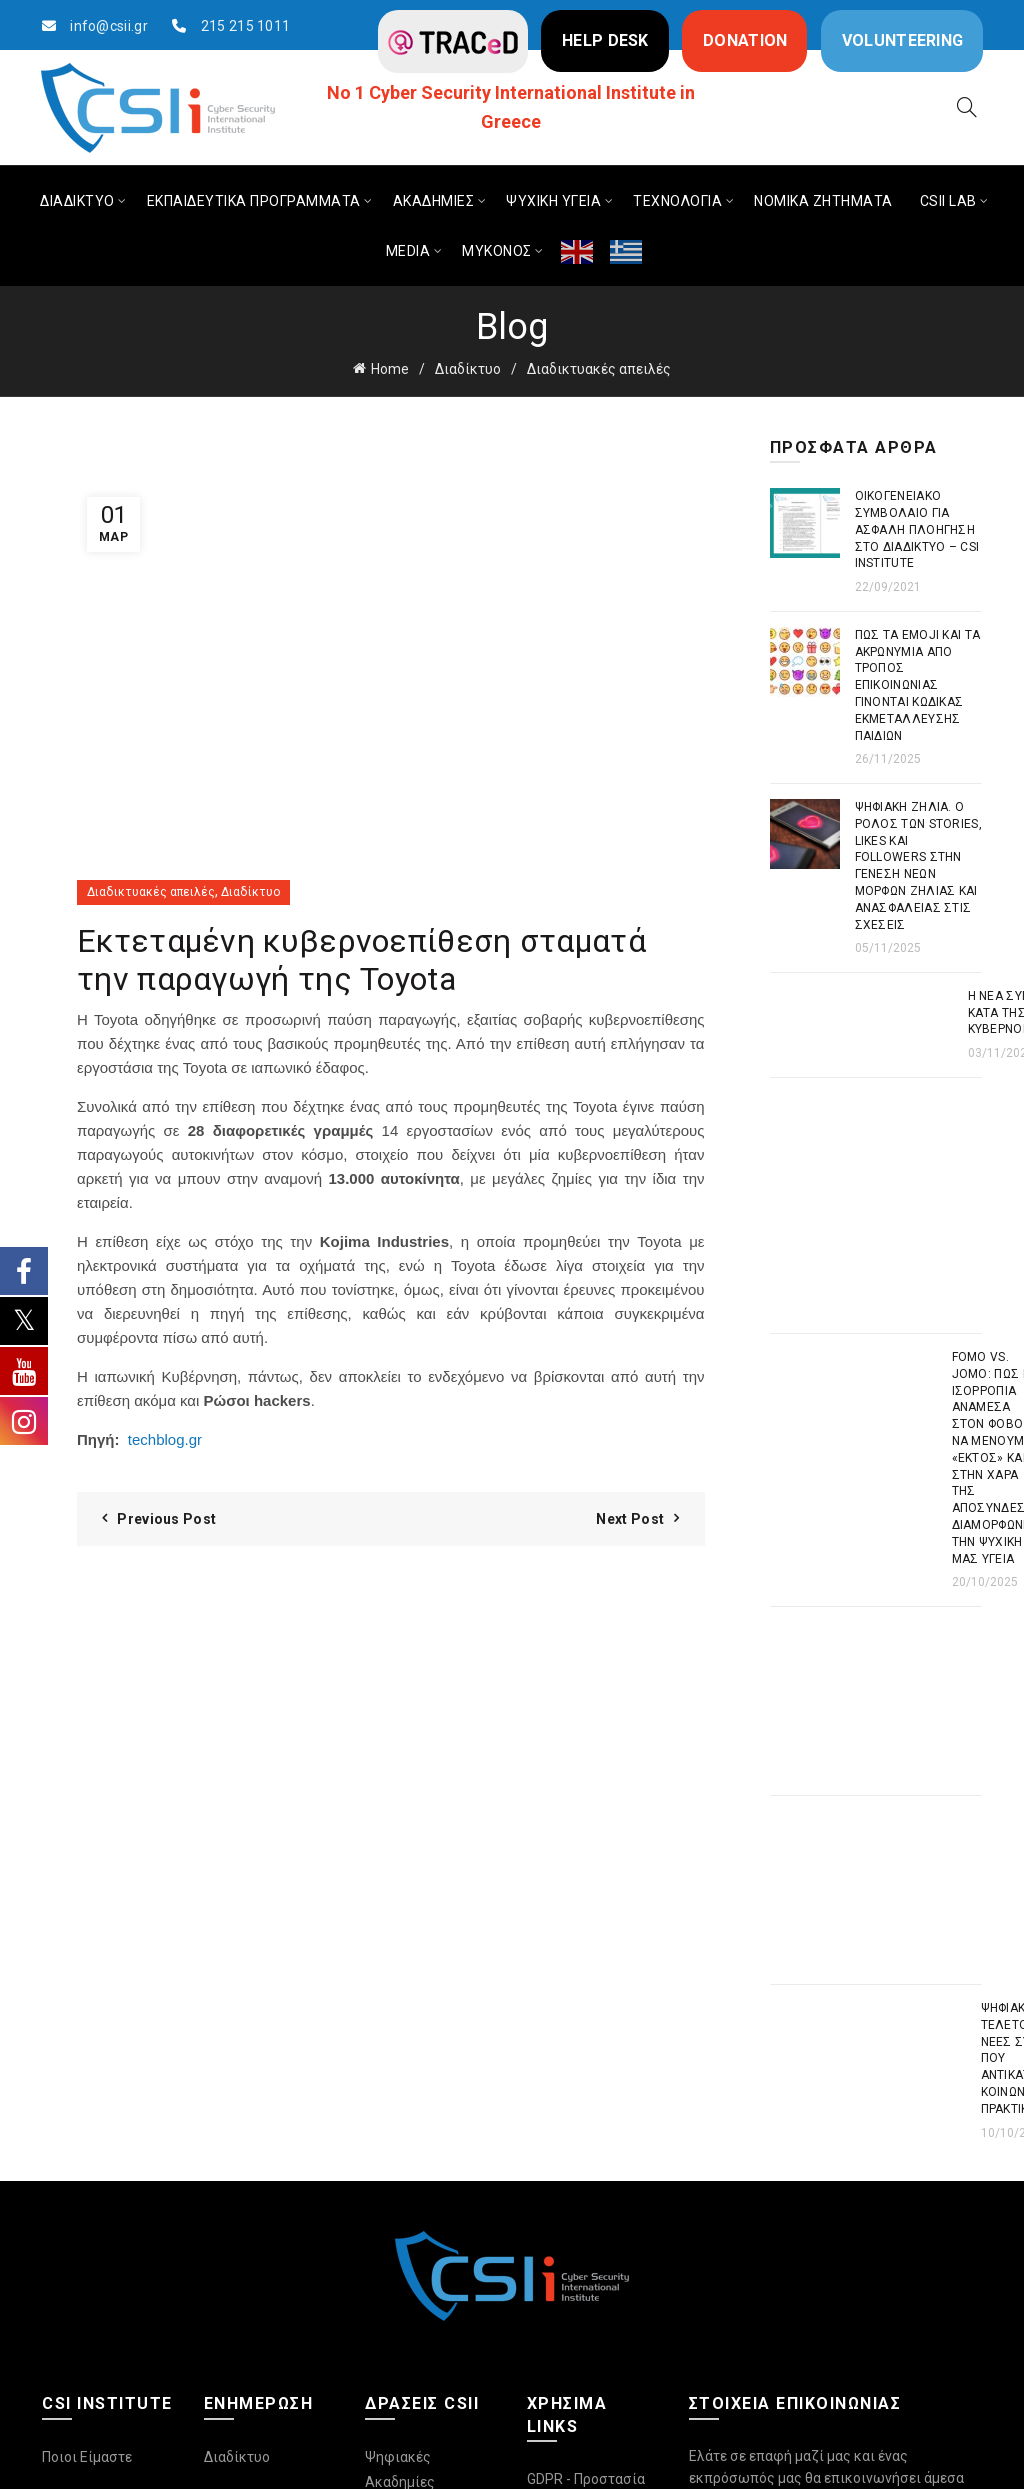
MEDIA (408, 251)
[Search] (967, 107)
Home (390, 369)
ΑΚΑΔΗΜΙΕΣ (434, 201)
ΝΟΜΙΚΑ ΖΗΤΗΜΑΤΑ (823, 201)
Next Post (630, 1519)
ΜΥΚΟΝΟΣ (497, 251)
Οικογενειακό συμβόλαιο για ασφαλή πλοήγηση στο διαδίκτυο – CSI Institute (917, 529)
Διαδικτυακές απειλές (599, 369)
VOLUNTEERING (903, 40)
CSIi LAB (948, 201)
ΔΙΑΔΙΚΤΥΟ (77, 201)
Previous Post (166, 1519)
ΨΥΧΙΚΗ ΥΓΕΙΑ (553, 201)
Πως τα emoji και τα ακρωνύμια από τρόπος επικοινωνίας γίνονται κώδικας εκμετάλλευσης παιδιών (918, 685)
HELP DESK (605, 40)
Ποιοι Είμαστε (87, 2457)
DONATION (745, 40)
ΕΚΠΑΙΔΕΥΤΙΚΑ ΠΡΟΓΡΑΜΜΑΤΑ (254, 201)
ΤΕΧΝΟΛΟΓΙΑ (677, 201)
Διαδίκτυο (468, 369)
